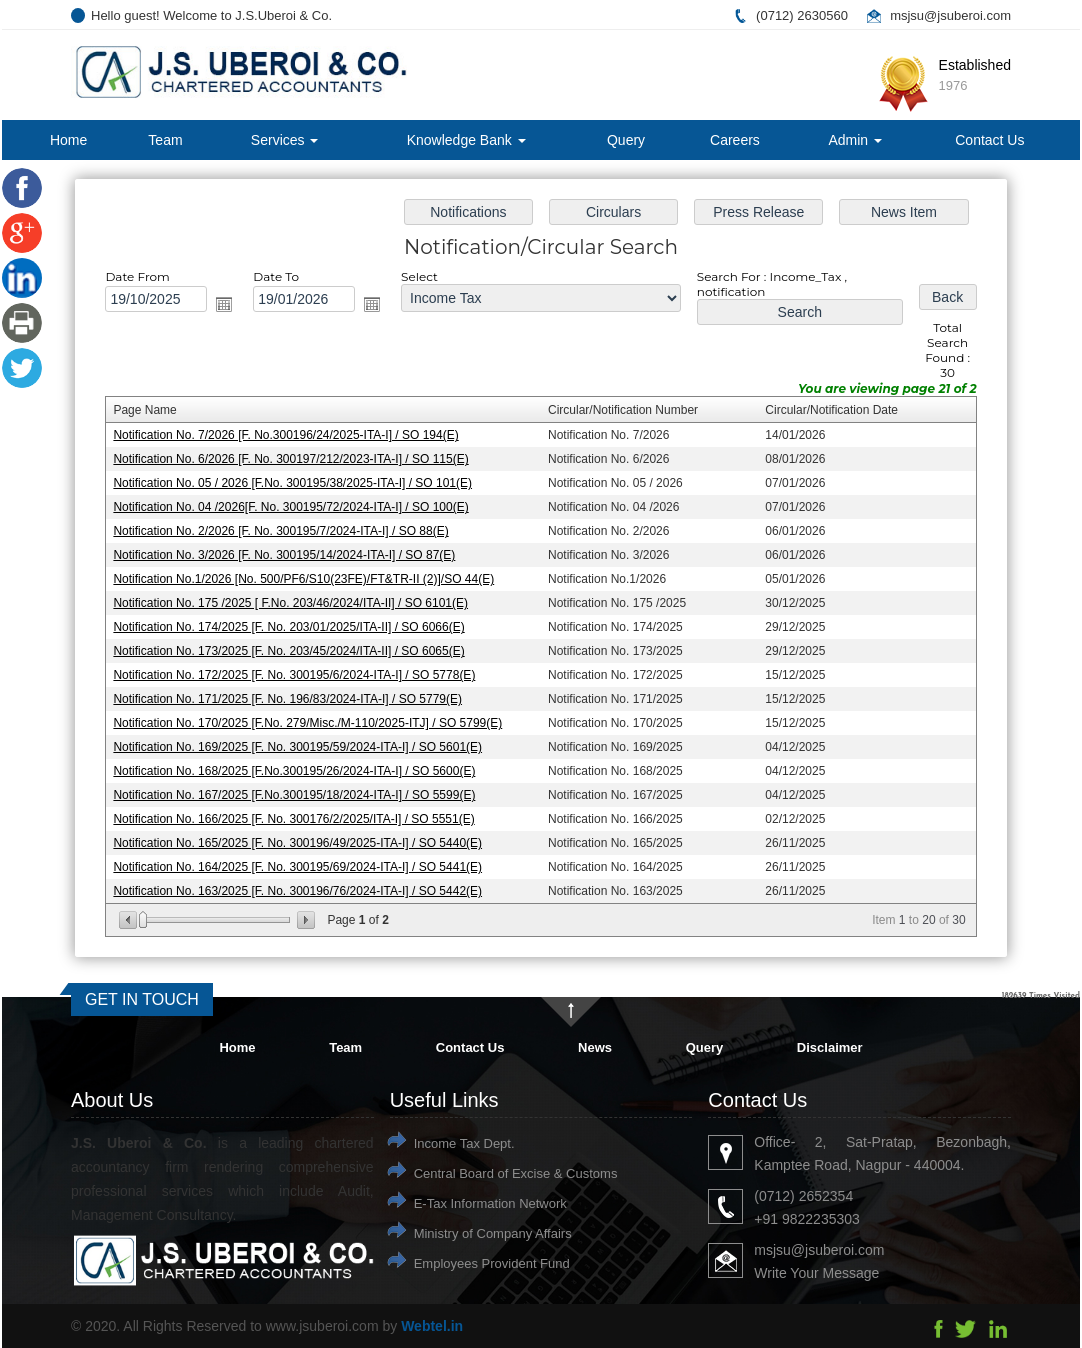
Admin (855, 140)
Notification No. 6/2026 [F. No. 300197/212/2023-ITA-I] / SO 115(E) (296, 462)
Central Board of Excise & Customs (516, 1173)
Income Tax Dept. (464, 1143)
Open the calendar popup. (231, 309)
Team (165, 140)
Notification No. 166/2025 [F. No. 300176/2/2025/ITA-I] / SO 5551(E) (299, 814)
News (595, 1047)
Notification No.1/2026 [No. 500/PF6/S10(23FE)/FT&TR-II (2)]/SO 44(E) (308, 579)
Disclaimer (830, 1047)
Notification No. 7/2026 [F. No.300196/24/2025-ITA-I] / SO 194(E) (291, 438)
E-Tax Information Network (490, 1203)
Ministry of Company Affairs (493, 1233)
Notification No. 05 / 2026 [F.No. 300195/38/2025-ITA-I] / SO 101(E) (297, 485)
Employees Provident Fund (492, 1263)
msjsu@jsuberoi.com (950, 15)
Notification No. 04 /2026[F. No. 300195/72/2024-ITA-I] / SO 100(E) (296, 509)
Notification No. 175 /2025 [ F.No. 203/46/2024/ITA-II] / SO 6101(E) (295, 603)
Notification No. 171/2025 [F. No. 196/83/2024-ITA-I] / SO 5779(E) (293, 697)
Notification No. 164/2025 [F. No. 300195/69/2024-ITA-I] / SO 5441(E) (302, 861)
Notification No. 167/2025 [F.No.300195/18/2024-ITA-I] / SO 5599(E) (299, 791)
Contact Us (989, 140)
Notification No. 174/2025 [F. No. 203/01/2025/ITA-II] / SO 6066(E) (294, 626)
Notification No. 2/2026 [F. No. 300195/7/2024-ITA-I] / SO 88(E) (286, 532)
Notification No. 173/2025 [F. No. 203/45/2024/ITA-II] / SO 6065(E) (294, 650)
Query (626, 140)
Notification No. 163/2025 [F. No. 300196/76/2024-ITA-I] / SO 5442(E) (302, 885)
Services (285, 140)
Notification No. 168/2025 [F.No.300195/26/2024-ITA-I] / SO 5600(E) (299, 767)
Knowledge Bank (466, 140)
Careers (735, 140)
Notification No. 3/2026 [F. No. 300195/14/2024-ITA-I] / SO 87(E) (289, 556)
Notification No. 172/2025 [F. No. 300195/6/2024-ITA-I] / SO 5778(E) (299, 673)
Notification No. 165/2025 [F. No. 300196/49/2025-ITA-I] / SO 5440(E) (302, 838)
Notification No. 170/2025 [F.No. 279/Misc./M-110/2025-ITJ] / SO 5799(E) (312, 720)
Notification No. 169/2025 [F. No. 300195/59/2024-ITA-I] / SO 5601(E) (302, 744)
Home (68, 140)
